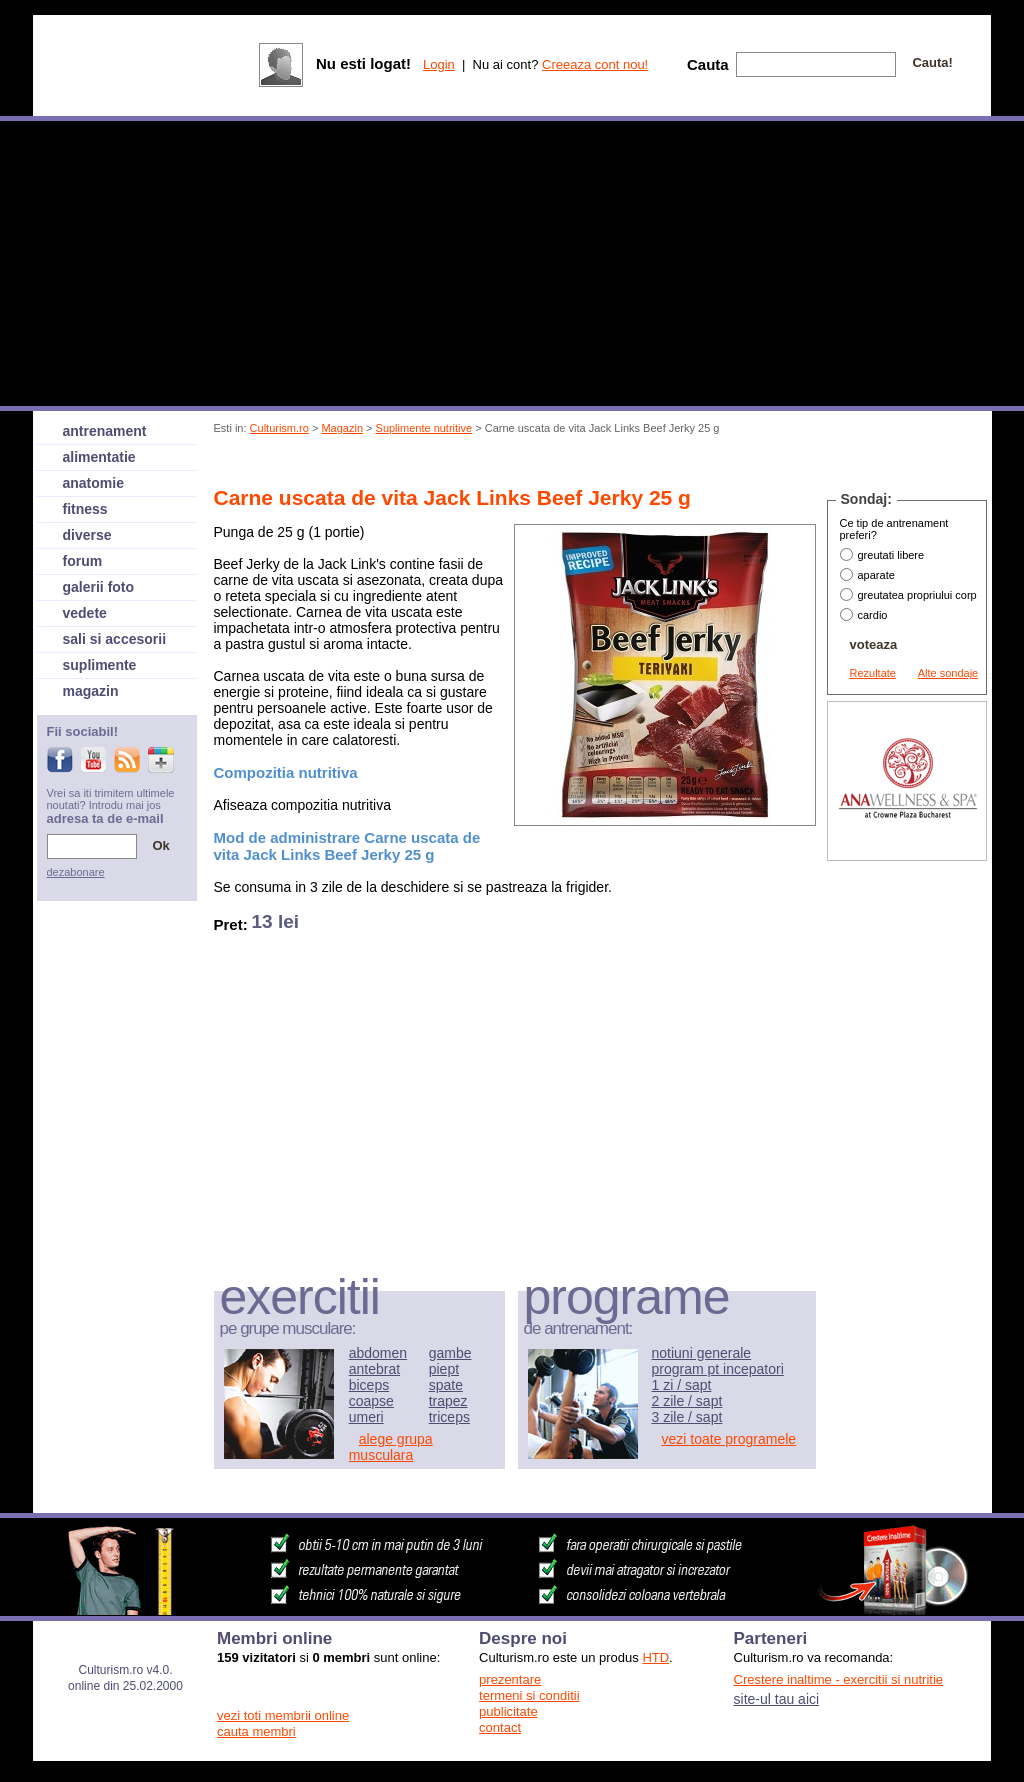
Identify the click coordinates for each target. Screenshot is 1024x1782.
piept (444, 1369)
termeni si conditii (529, 1695)
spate (446, 1385)
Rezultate (873, 673)
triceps (449, 1417)
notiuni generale (702, 1353)
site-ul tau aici (777, 1699)
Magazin (342, 428)
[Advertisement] (579, 463)
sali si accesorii (115, 639)
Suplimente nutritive (424, 428)
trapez (448, 1401)
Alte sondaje (948, 673)
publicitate (508, 1711)
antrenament (105, 431)
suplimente (100, 665)
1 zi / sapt (682, 1385)
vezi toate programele (729, 1439)
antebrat (374, 1369)
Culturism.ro (279, 428)
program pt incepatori (718, 1369)
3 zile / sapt (687, 1417)
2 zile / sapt (687, 1401)
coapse (371, 1401)
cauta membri (256, 1731)
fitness (85, 509)
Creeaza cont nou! (595, 64)
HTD (655, 1657)
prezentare (510, 1679)
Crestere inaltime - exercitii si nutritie (839, 1679)
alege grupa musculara (391, 1447)
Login (439, 64)
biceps (369, 1385)
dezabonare (76, 872)
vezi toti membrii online (283, 1715)
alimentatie (99, 457)
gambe (450, 1353)
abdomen (378, 1353)
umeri (366, 1417)
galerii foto (99, 587)
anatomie (93, 483)
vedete (85, 613)
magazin (91, 691)
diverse (87, 535)
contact (500, 1727)
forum (83, 561)
